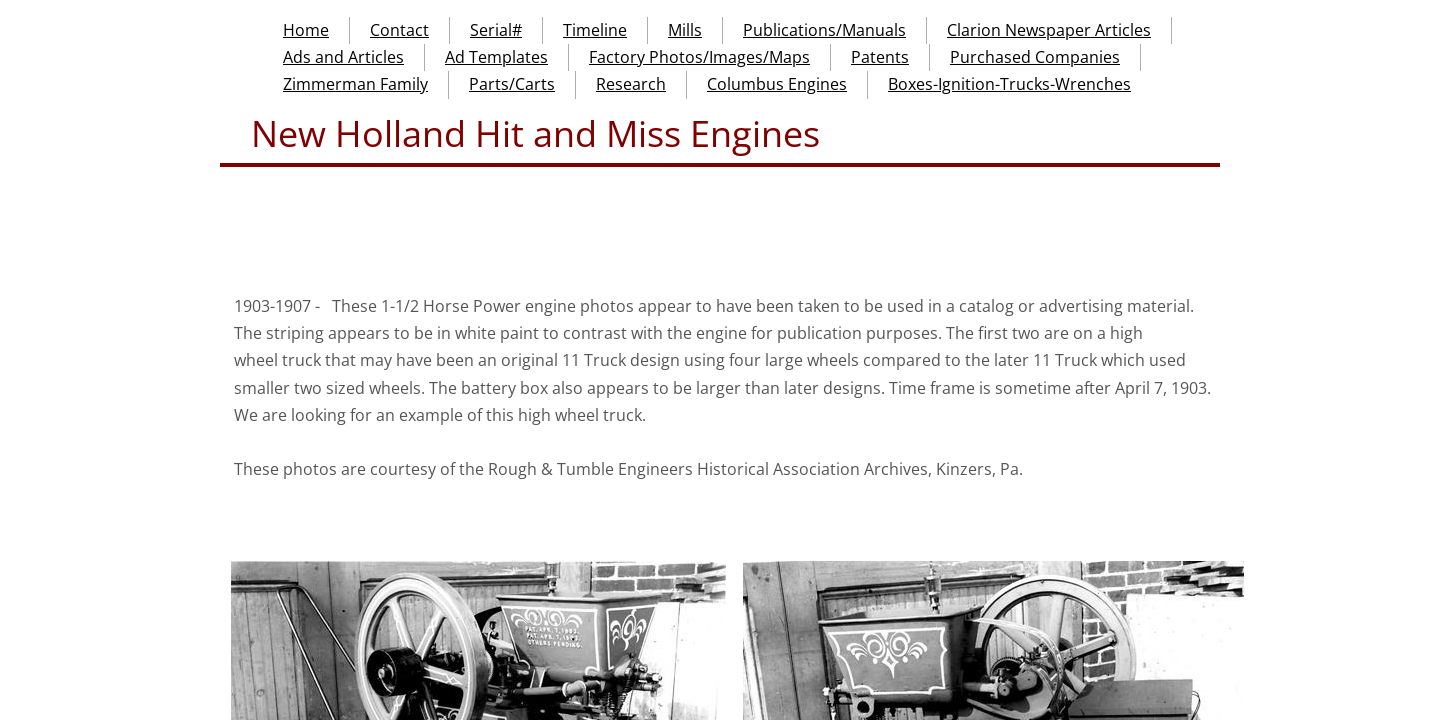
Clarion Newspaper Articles (1049, 30)
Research (631, 84)
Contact (399, 30)
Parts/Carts (512, 84)
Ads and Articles (343, 57)
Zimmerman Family (355, 84)
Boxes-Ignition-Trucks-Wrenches (1009, 84)
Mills (685, 30)
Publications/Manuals (824, 30)
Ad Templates (496, 57)
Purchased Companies (1035, 57)
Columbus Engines (777, 84)
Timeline (595, 30)
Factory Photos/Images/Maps (699, 57)
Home (306, 30)
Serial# (496, 30)
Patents (880, 57)
